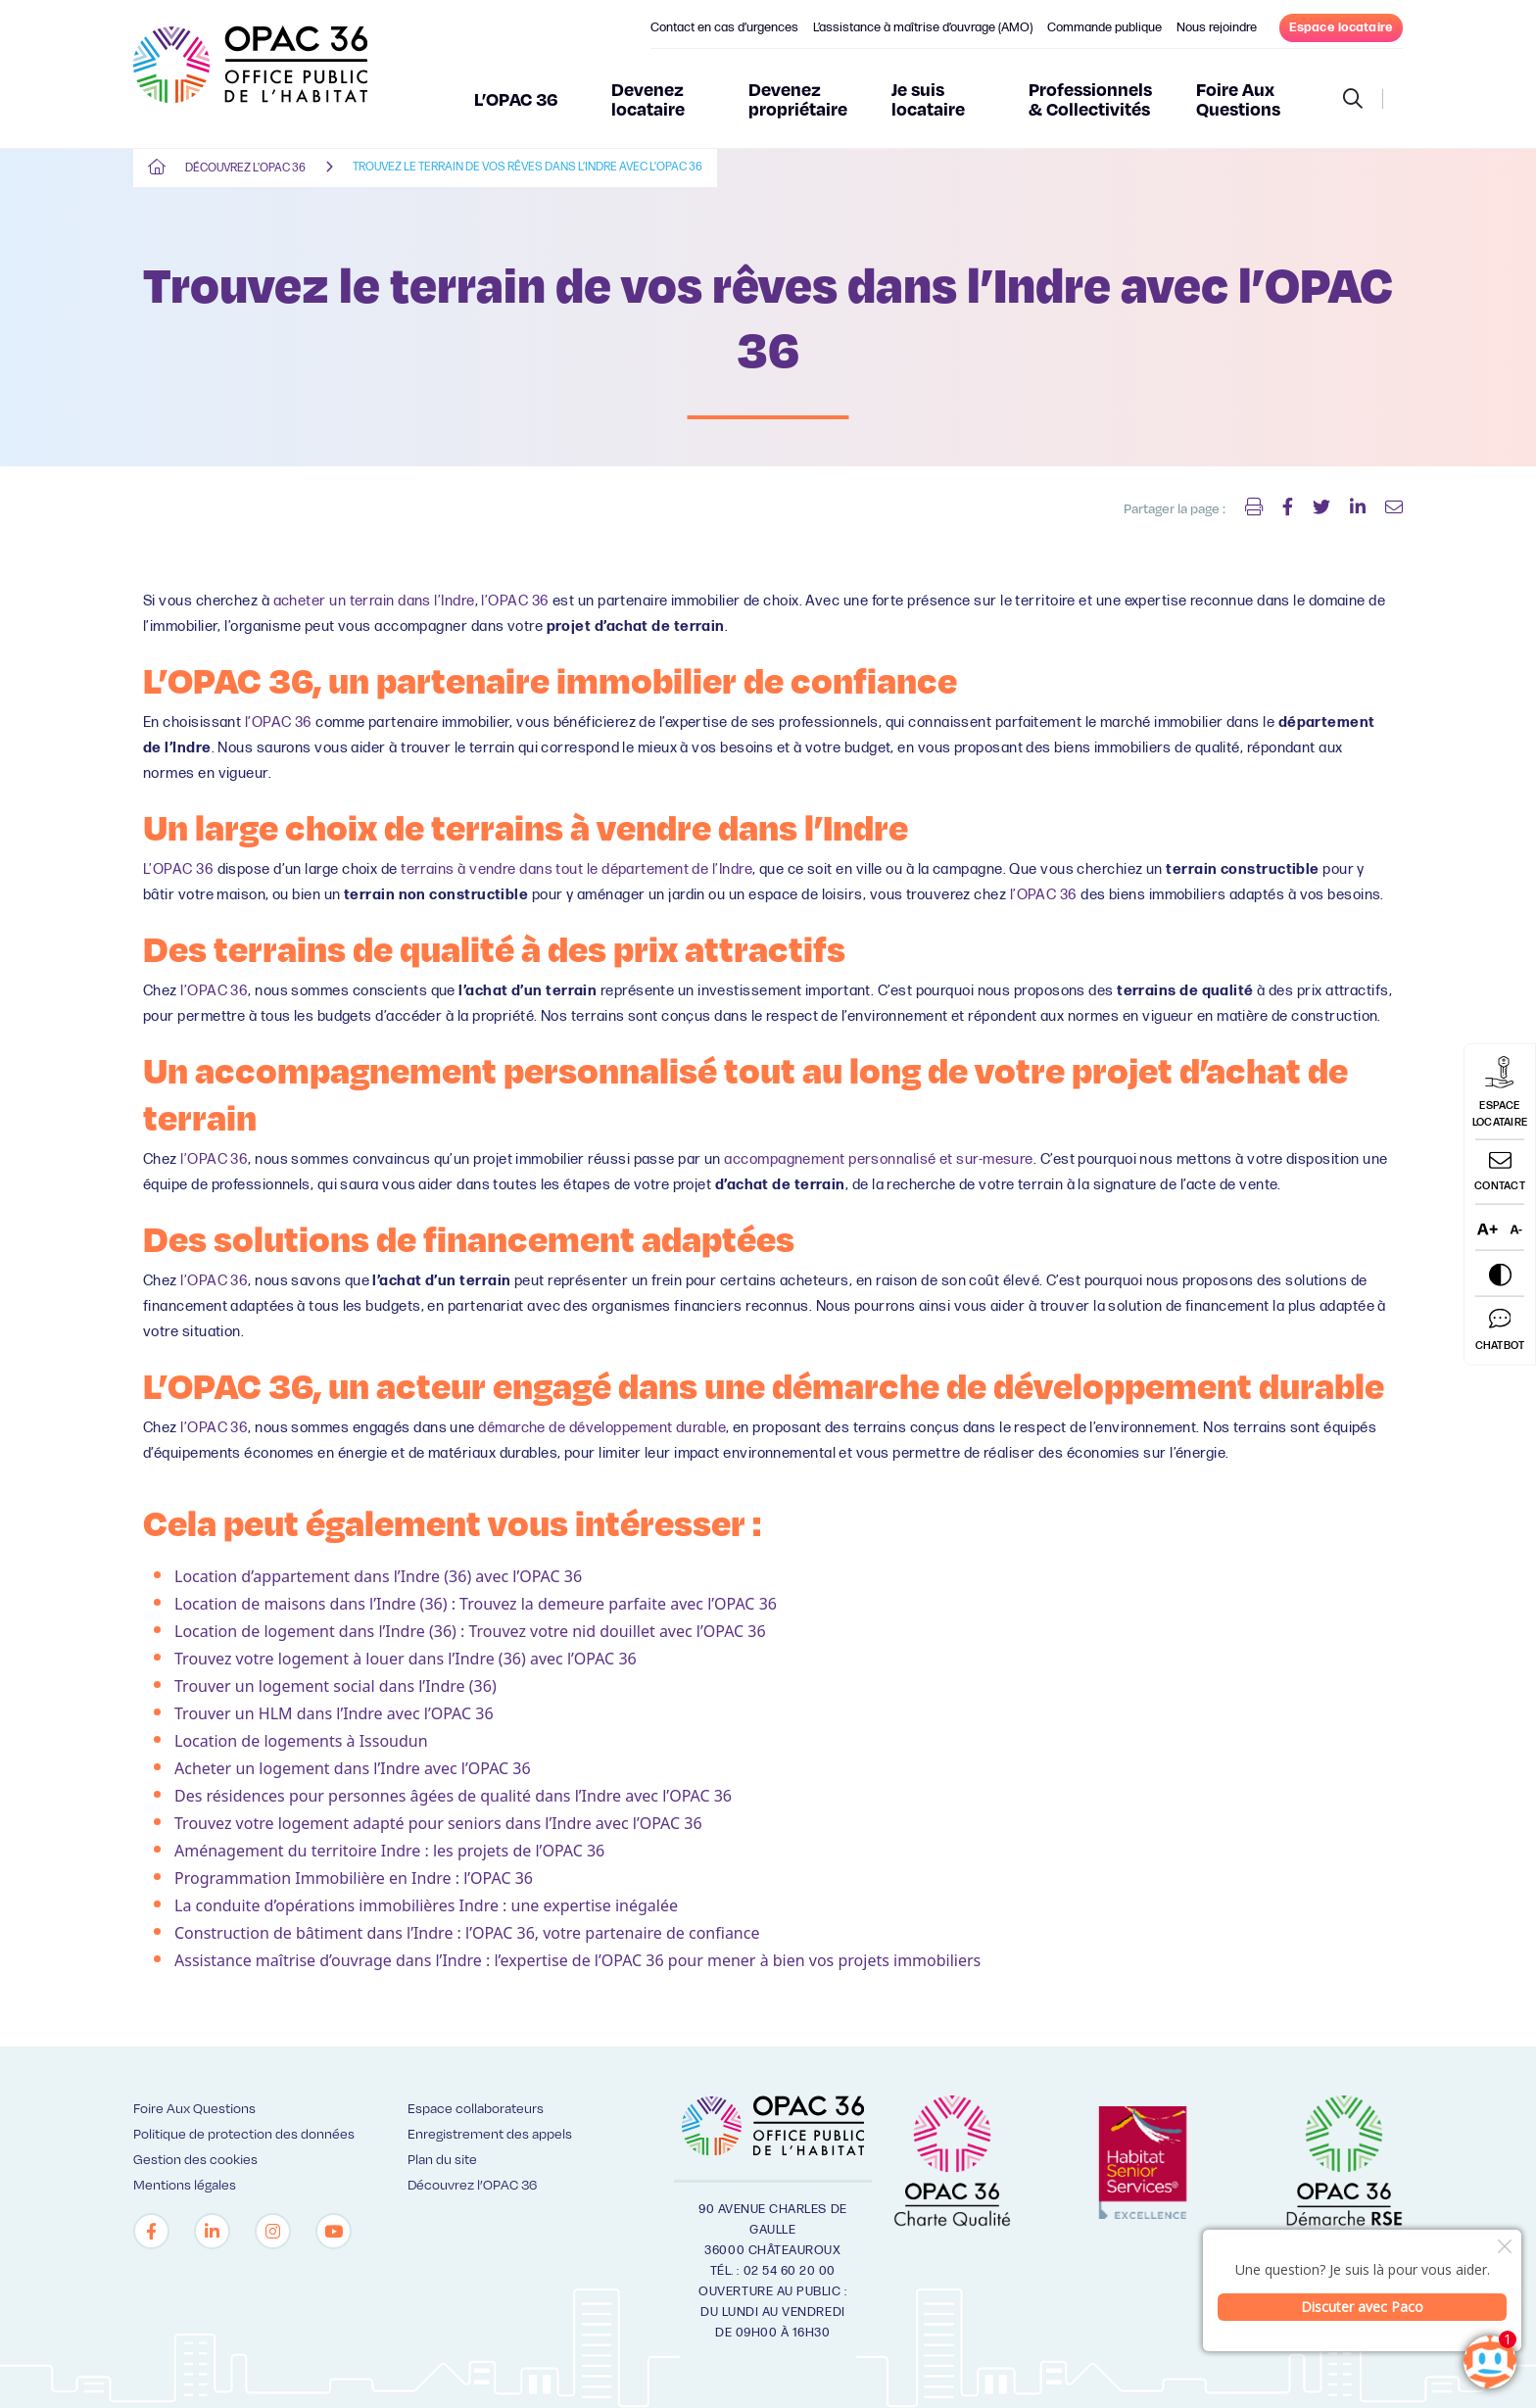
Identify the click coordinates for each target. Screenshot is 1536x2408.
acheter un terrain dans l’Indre (374, 601)
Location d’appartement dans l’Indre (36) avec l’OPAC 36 (378, 1576)
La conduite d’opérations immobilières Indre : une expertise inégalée (426, 1905)
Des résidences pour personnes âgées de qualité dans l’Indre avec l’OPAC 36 (453, 1795)
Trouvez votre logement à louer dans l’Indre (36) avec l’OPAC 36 (405, 1658)
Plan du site (442, 2158)
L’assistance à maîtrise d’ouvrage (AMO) (922, 27)
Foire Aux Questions (1238, 98)
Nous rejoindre (1216, 27)
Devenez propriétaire (797, 98)
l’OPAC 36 (515, 601)
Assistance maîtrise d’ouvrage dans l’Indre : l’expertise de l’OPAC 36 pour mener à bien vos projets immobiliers (577, 1960)
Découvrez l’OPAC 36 (245, 168)
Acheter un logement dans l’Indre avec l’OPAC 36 (352, 1768)
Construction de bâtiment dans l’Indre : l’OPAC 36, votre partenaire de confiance (466, 1933)
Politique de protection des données (244, 2133)
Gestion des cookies (195, 2158)
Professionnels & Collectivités (1090, 98)
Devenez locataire (648, 98)
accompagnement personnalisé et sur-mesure (878, 1159)
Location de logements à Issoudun (301, 1741)
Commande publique (1104, 27)
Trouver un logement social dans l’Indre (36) (335, 1686)
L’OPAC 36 (516, 98)
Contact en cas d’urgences (724, 27)
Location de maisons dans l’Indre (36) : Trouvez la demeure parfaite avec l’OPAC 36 (475, 1603)
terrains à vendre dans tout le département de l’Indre (576, 869)
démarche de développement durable (602, 1428)
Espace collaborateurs (476, 2107)
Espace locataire (1341, 27)
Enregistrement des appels (490, 2133)
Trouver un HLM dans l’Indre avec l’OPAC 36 (334, 1713)
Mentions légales (184, 2184)
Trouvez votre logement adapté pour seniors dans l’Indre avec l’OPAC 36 (438, 1823)
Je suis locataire (928, 98)
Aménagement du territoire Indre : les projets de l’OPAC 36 (389, 1850)
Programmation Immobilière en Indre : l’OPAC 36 (353, 1878)
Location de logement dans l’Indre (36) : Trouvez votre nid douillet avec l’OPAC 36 (470, 1631)
